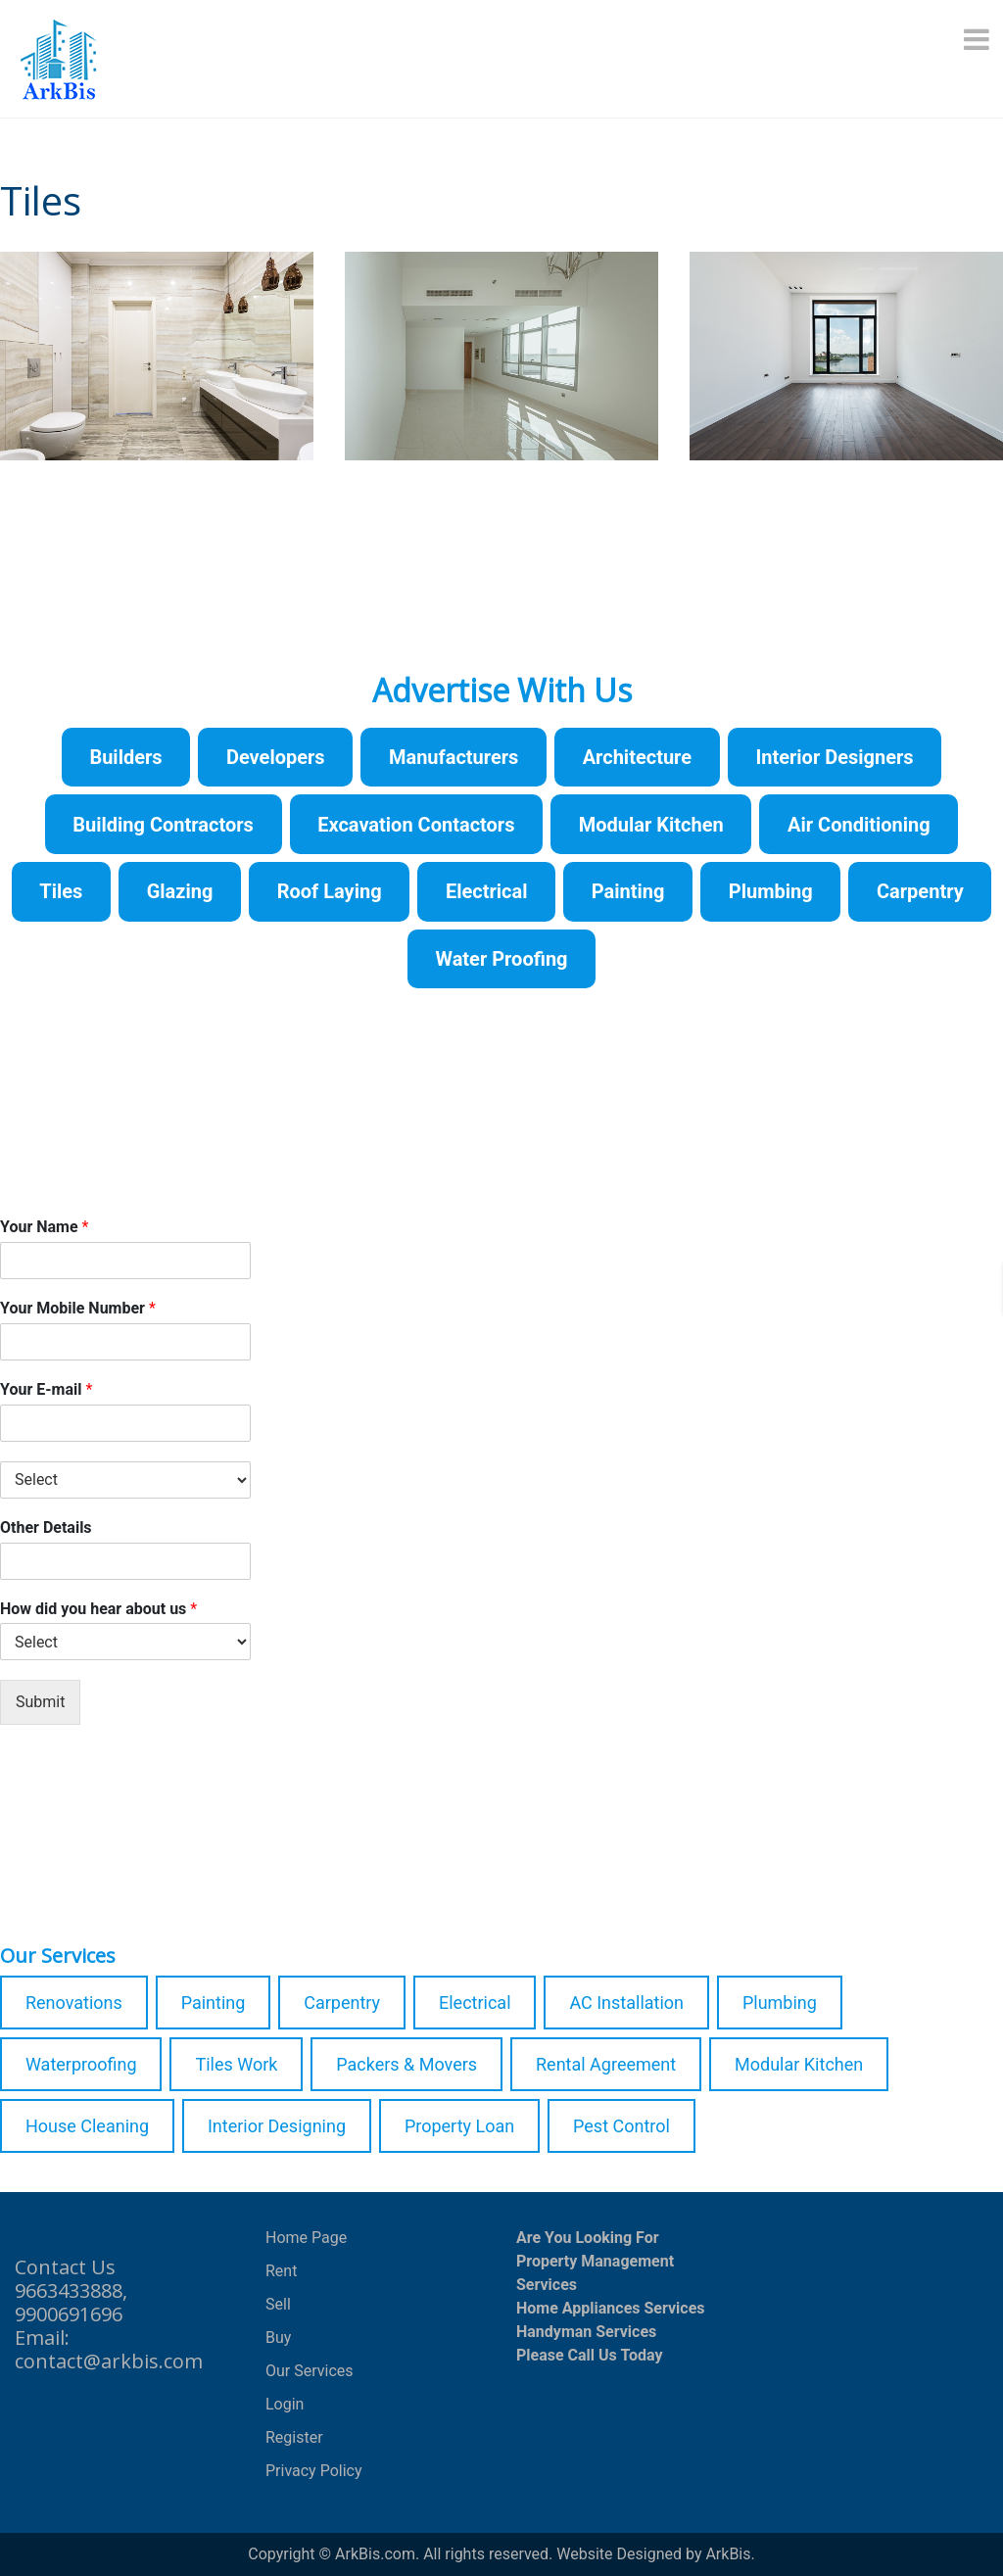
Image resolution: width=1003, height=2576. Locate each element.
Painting (213, 2002)
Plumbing (779, 2002)
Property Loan (459, 2126)
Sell (278, 2304)
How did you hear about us (98, 1608)
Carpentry (342, 2002)
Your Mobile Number (78, 1308)
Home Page (306, 2237)
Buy (278, 2337)
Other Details (46, 1527)
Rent (281, 2271)
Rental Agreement (606, 2064)
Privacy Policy (313, 2470)
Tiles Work (236, 2064)
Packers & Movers (406, 2064)
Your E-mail (46, 1389)
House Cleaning (87, 2126)
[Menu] (978, 39)
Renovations (73, 2002)
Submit (40, 1702)
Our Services (309, 2370)
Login (284, 2404)
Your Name (44, 1226)
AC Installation (626, 2002)
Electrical (475, 2002)
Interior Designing (277, 2126)
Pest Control (621, 2126)
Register (294, 2437)
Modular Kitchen (799, 2064)
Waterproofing (81, 2064)
